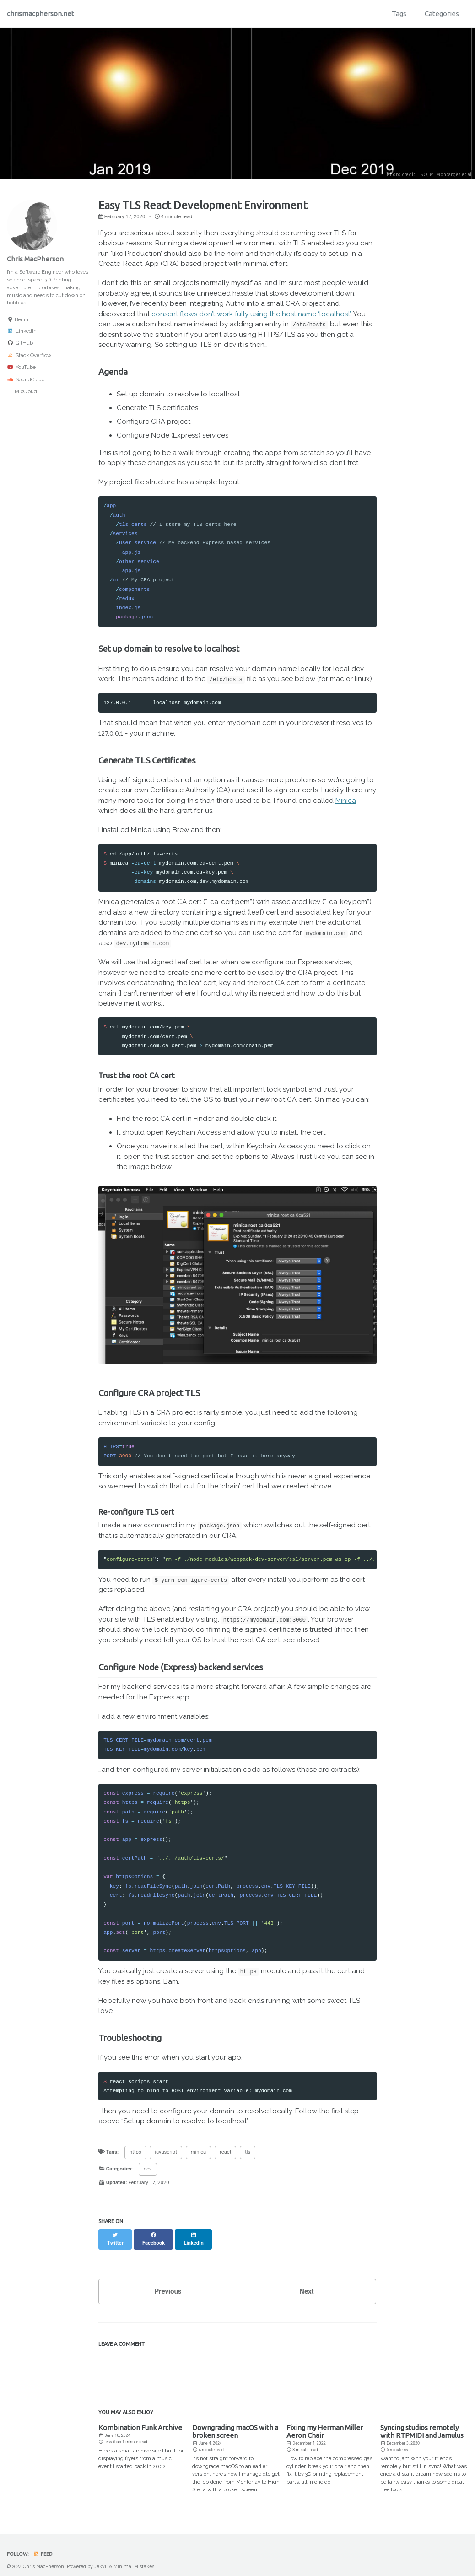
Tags (399, 13)
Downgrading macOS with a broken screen (235, 2423)
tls (247, 2152)
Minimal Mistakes (133, 2558)
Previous (167, 2283)
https (135, 2152)
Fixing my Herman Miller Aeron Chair (324, 2423)
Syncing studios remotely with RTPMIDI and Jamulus (422, 2423)
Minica (345, 800)
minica (198, 2152)
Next (306, 2283)
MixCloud (22, 391)
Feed (43, 2546)
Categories (442, 13)
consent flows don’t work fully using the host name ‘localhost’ (251, 314)
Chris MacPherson (35, 259)
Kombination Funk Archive (140, 2420)
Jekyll (101, 2558)
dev (148, 2169)
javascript (166, 2152)
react (225, 2152)
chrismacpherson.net (40, 13)
